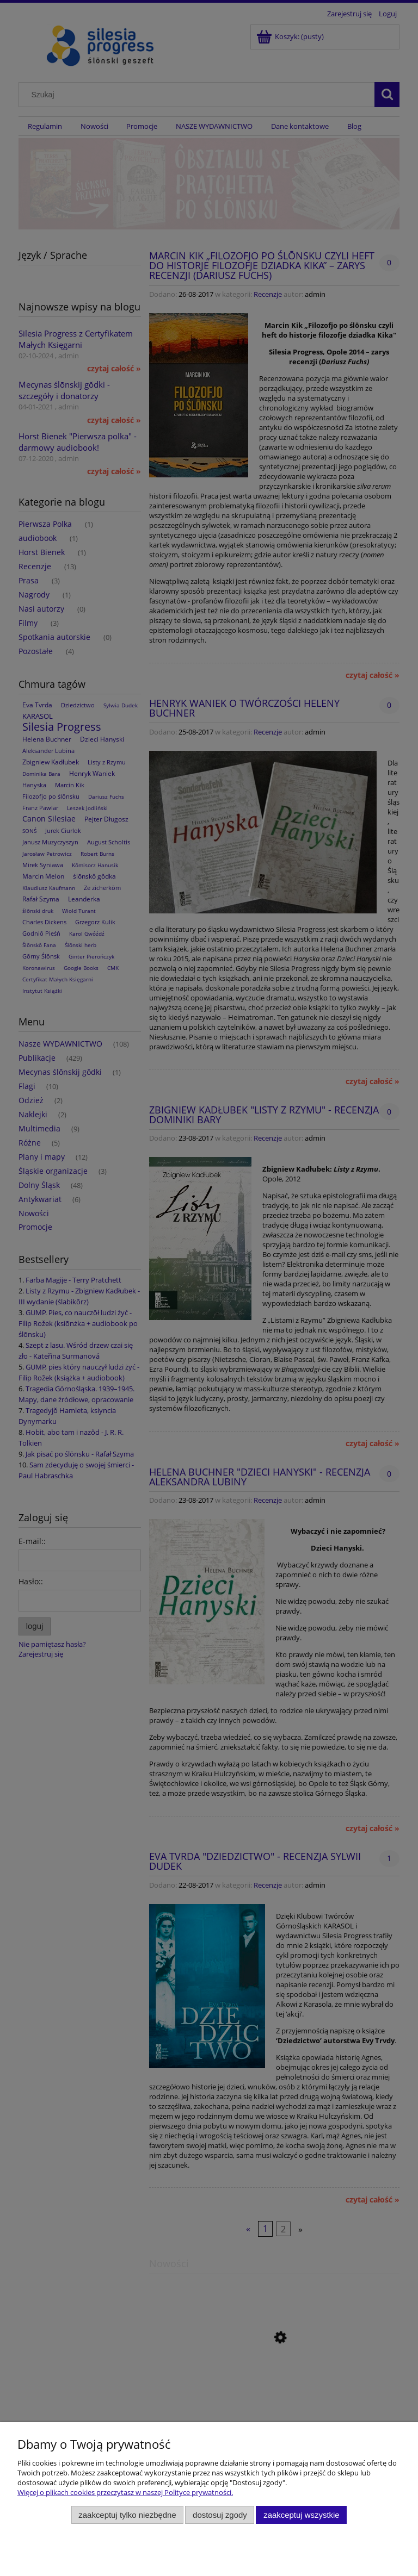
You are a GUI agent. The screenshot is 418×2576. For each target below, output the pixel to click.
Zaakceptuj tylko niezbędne (127, 2514)
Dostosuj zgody (220, 2514)
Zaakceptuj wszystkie (301, 2514)
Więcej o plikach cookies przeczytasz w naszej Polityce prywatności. (125, 2492)
